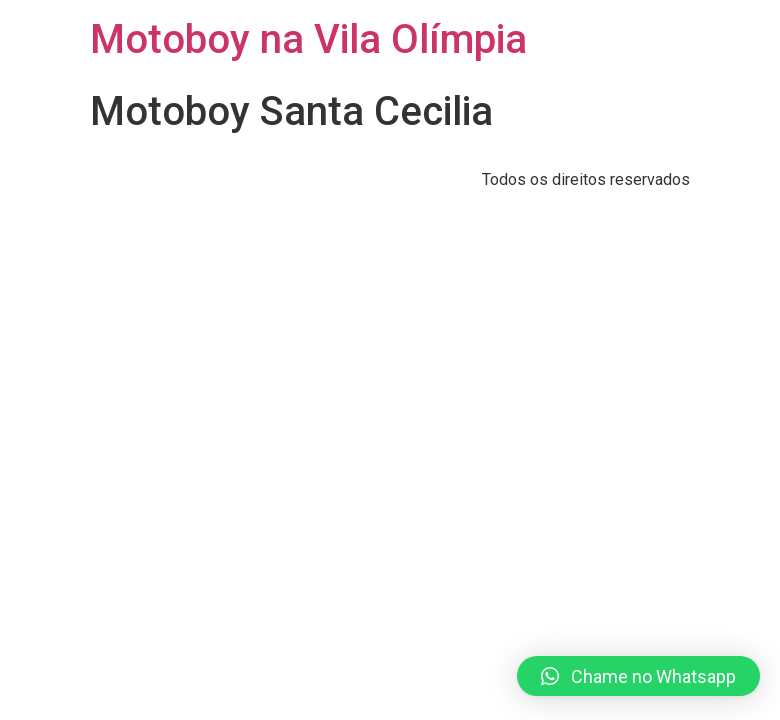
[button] (638, 676)
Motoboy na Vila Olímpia (308, 39)
